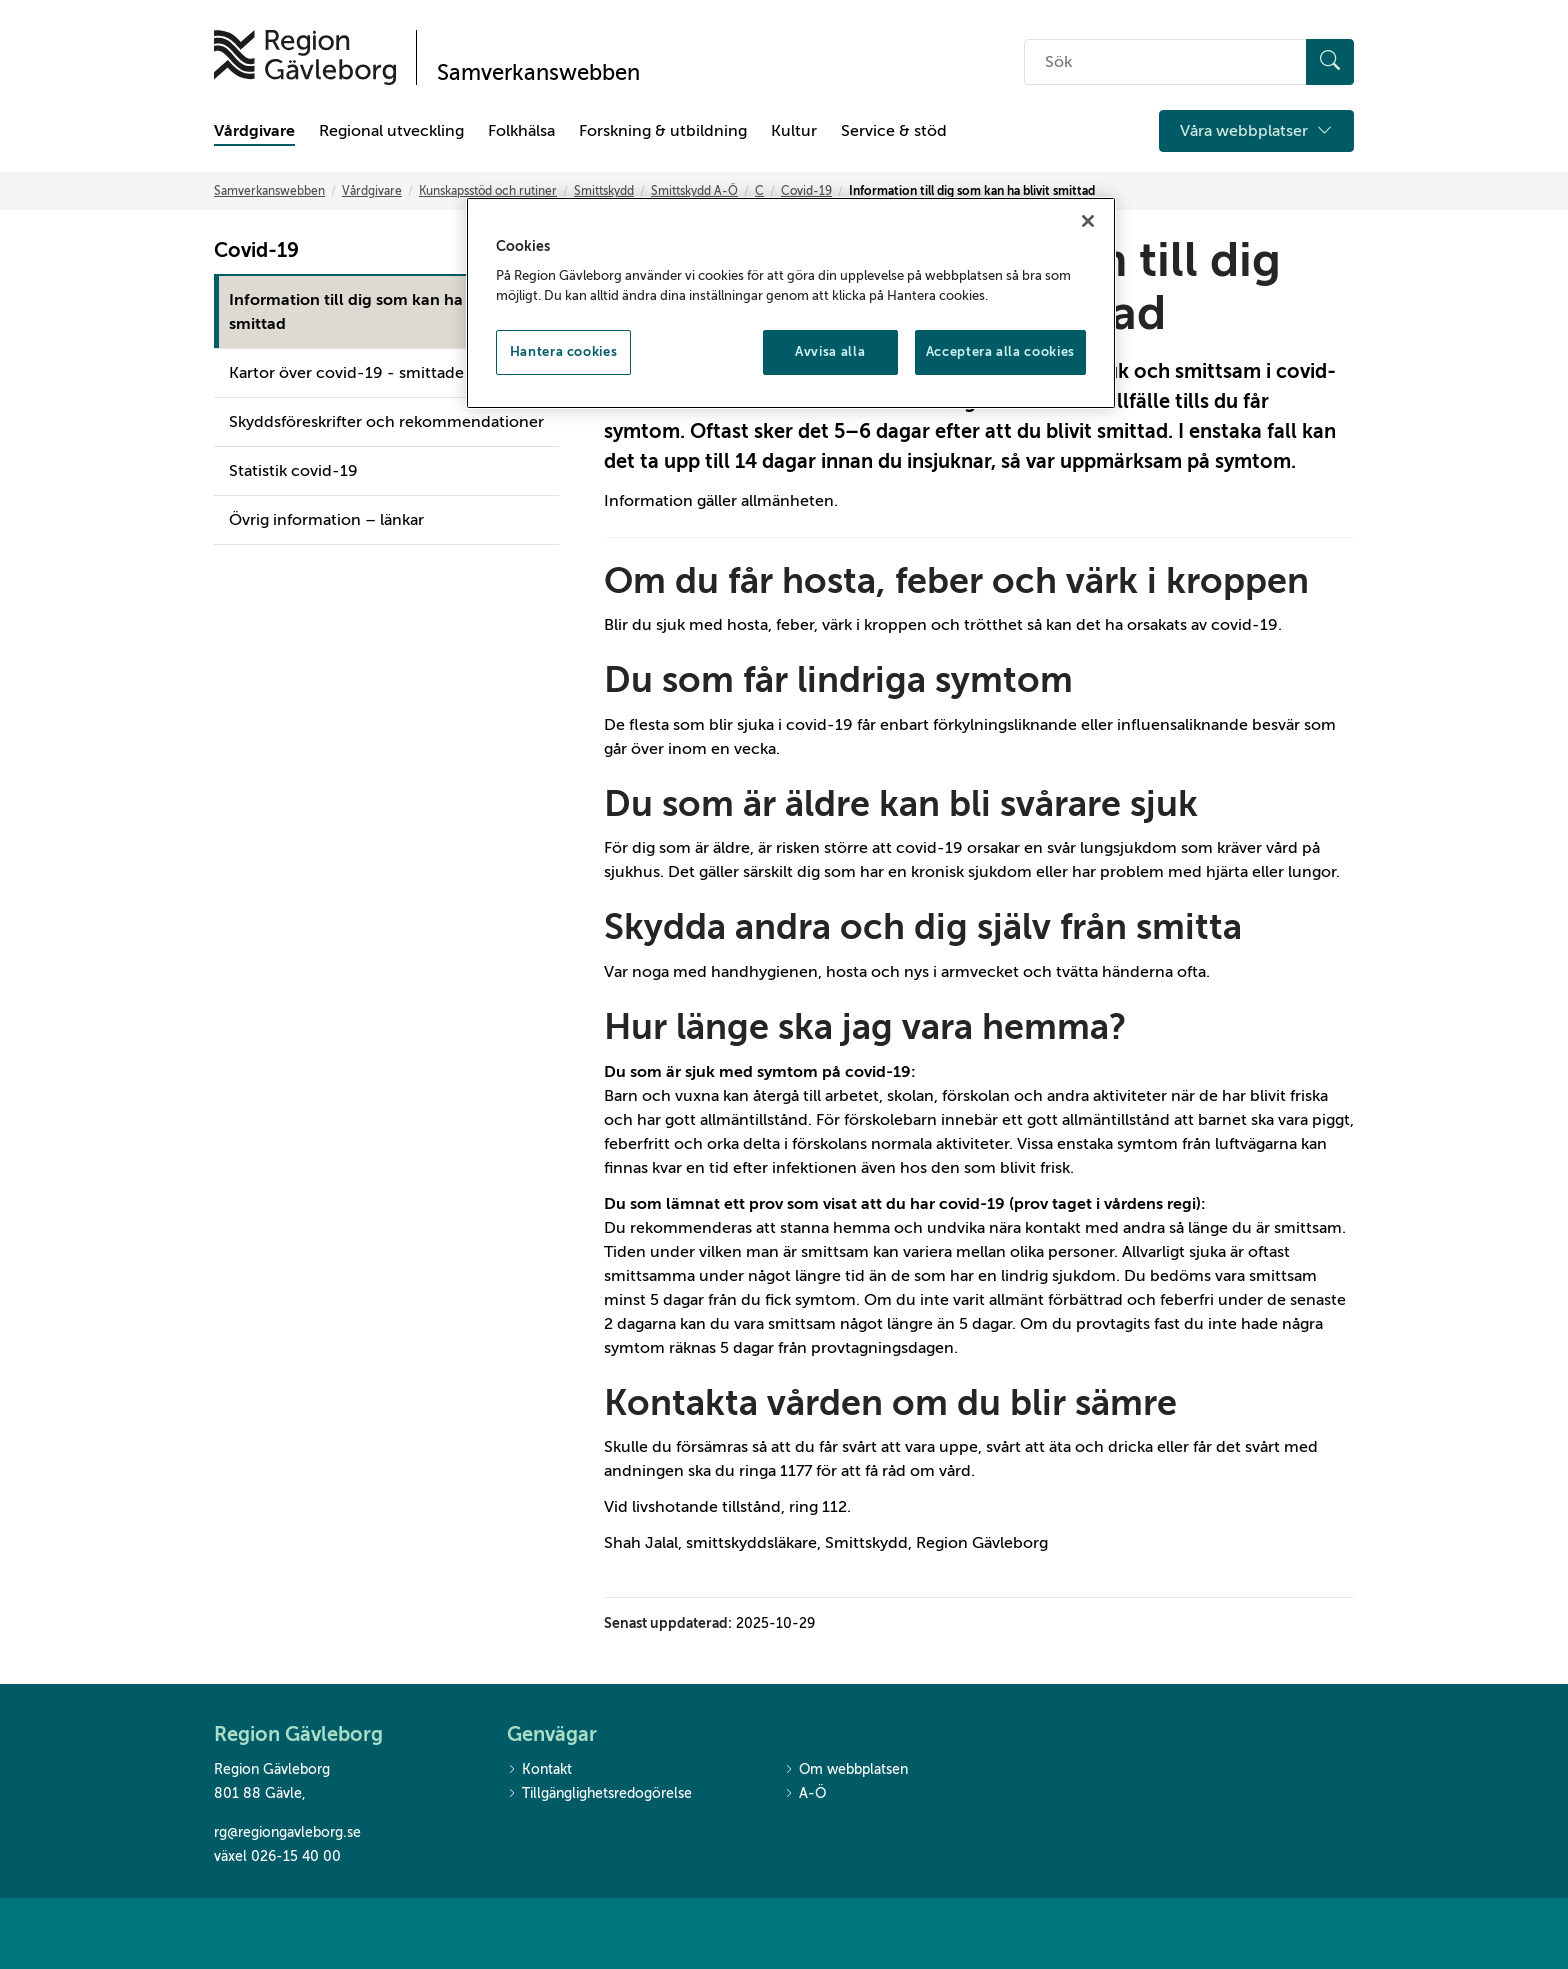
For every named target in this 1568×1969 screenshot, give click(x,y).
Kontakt (539, 1770)
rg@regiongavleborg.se (287, 1832)
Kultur (794, 131)
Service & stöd (894, 131)
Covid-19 (806, 191)
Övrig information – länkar (326, 520)
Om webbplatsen (846, 1770)
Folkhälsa (521, 131)
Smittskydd (604, 191)
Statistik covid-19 (293, 471)
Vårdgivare (254, 131)
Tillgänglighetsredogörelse (599, 1794)
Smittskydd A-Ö (694, 191)
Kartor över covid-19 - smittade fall (359, 373)
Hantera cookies (564, 351)
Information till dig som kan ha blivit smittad (366, 312)
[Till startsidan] (305, 57)
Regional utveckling (391, 131)
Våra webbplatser (1256, 131)
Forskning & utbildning (663, 131)
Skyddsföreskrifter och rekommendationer (386, 422)
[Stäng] (1088, 221)
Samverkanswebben (269, 191)
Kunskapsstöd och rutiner (488, 191)
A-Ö (805, 1794)
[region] (791, 303)
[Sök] (1330, 62)
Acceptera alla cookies (1000, 351)
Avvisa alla (830, 351)
